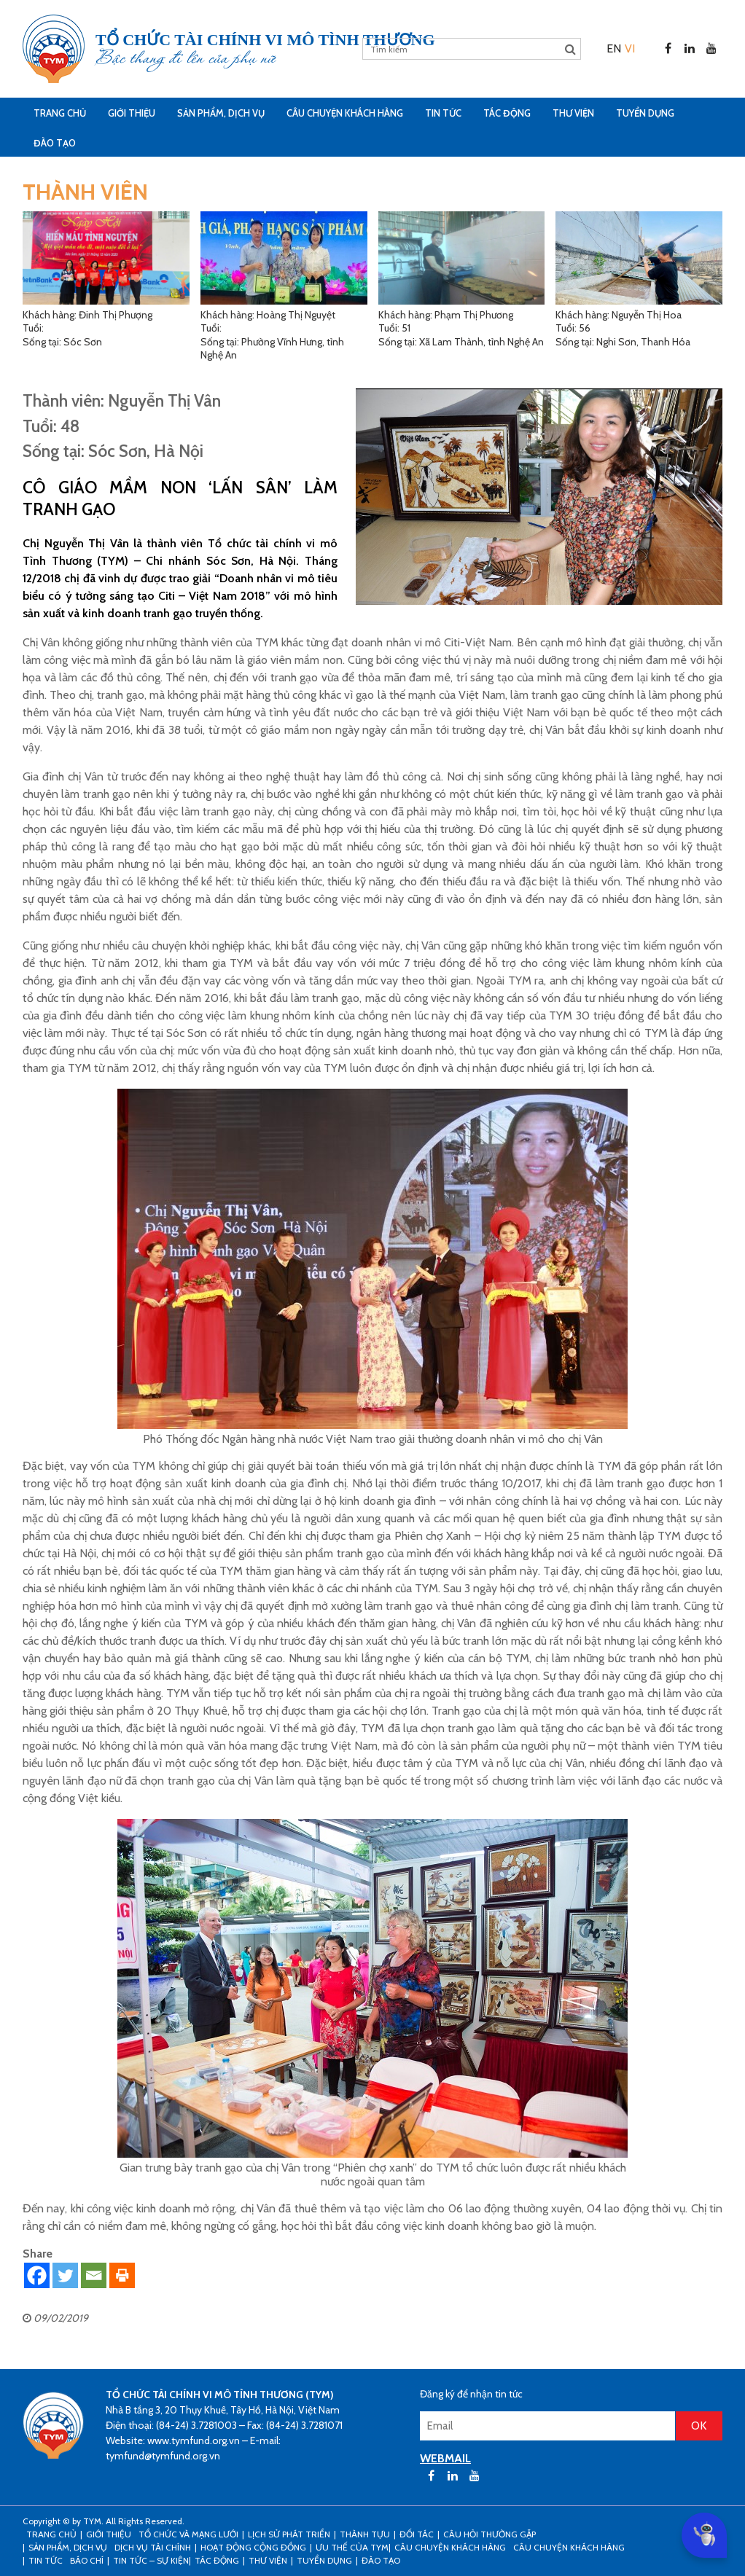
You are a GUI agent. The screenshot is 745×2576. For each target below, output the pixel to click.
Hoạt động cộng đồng (253, 2547)
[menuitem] (613, 48)
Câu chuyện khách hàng (569, 2547)
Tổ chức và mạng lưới (188, 2534)
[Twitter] (65, 2275)
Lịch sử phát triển (289, 2534)
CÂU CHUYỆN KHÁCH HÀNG (344, 113)
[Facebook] (37, 2275)
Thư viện (573, 113)
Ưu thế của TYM (352, 2547)
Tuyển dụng (645, 113)
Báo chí (87, 2560)
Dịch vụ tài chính (152, 2547)
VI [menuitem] (630, 48)
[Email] (93, 2275)
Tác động (507, 113)
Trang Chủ (60, 113)
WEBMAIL (445, 2458)
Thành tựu (365, 2534)
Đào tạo (55, 143)
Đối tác (416, 2534)
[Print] (122, 2275)
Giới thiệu (131, 113)
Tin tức (443, 113)
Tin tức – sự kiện (151, 2560)
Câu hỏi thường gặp (489, 2534)
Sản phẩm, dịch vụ (221, 113)
